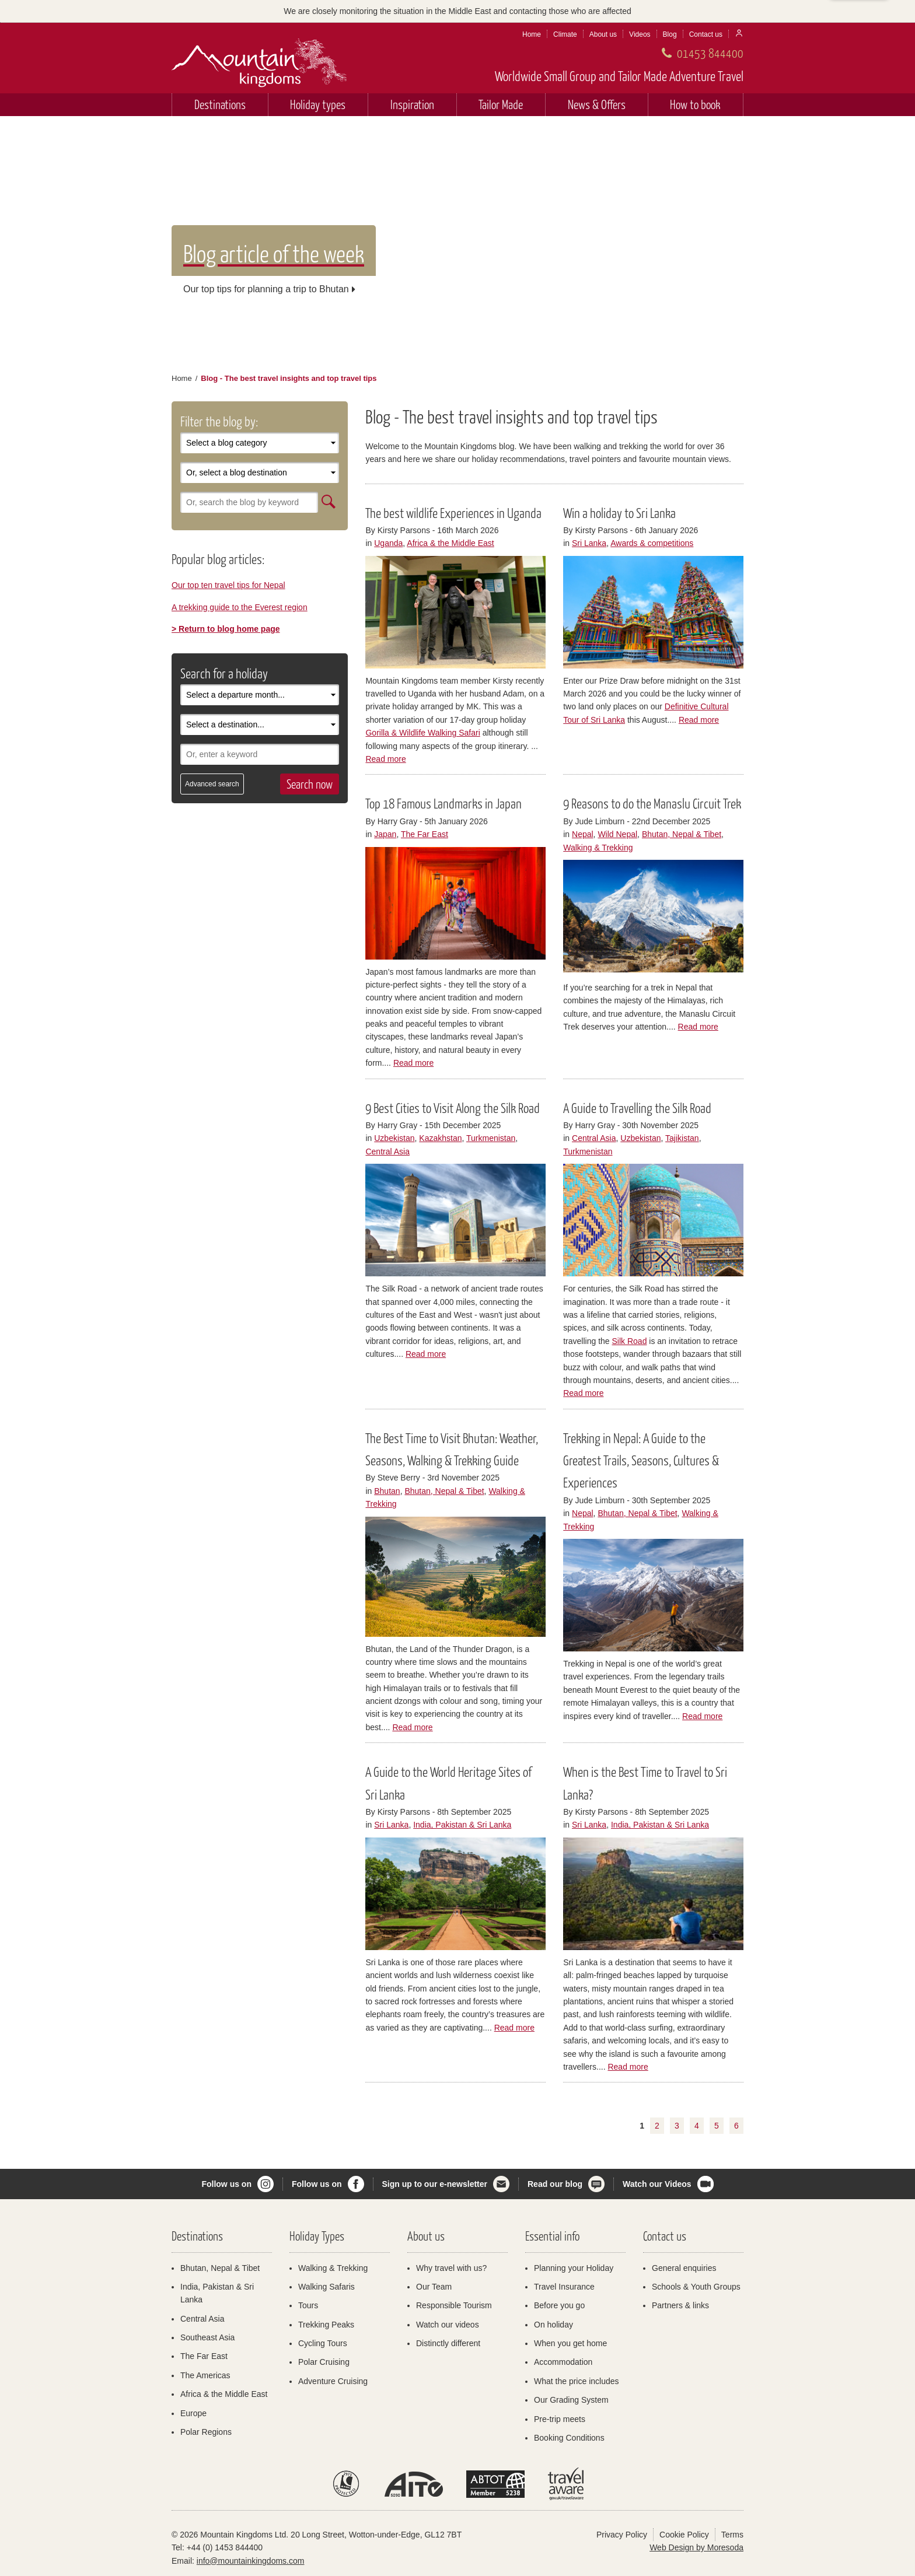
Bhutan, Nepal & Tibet (681, 834)
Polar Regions (206, 2432)
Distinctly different (448, 2343)
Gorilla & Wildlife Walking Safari (422, 732)
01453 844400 (710, 53)
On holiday (553, 2324)
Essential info (552, 2235)
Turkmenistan (490, 1138)
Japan (385, 834)
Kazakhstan (440, 1138)
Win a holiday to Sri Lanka (619, 513)
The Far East (424, 834)
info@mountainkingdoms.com (251, 2561)
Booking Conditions (569, 2437)
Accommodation (563, 2362)
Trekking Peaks (326, 2324)
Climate (565, 34)
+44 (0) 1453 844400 (225, 2547)
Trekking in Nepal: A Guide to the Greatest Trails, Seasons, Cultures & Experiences (641, 1460)
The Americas (205, 2375)
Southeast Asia (207, 2337)
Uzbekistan (394, 1138)
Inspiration (412, 104)
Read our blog (555, 2184)
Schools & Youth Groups (696, 2286)
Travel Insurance (564, 2286)
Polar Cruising (324, 2362)
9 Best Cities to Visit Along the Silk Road (452, 1108)
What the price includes (576, 2381)
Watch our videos (447, 2324)
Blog (670, 34)
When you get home (570, 2343)
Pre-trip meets (559, 2419)
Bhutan (387, 1491)
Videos (639, 34)
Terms (732, 2534)
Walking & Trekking (598, 847)
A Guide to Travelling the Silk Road (637, 1108)
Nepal (582, 834)
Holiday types (317, 104)
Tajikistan (682, 1138)
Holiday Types (316, 2235)
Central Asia (387, 1151)
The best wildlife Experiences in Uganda (453, 513)
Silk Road (629, 1341)
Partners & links (680, 2305)
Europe (193, 2413)
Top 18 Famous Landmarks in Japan (443, 803)
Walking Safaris (326, 2286)
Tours (308, 2305)
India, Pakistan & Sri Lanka (462, 1824)
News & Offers (597, 104)
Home (531, 34)
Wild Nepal (617, 834)
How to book (695, 104)
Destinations (220, 104)
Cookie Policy (684, 2534)
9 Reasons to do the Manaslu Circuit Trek (652, 803)
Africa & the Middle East (450, 543)
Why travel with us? (451, 2268)
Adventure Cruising (333, 2381)
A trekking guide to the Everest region (240, 607)
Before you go (559, 2305)
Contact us (705, 34)
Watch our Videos (657, 2184)
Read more (385, 759)
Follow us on (226, 2184)
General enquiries (684, 2268)
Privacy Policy (621, 2534)
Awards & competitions (651, 543)
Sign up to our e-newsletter (434, 2184)
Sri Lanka (589, 543)
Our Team (434, 2286)
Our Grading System (571, 2399)
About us (603, 34)
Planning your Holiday (573, 2268)
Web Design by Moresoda (696, 2547)
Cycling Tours (322, 2343)
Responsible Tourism (454, 2305)
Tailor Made (501, 104)
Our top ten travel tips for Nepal (228, 585)
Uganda (388, 543)
